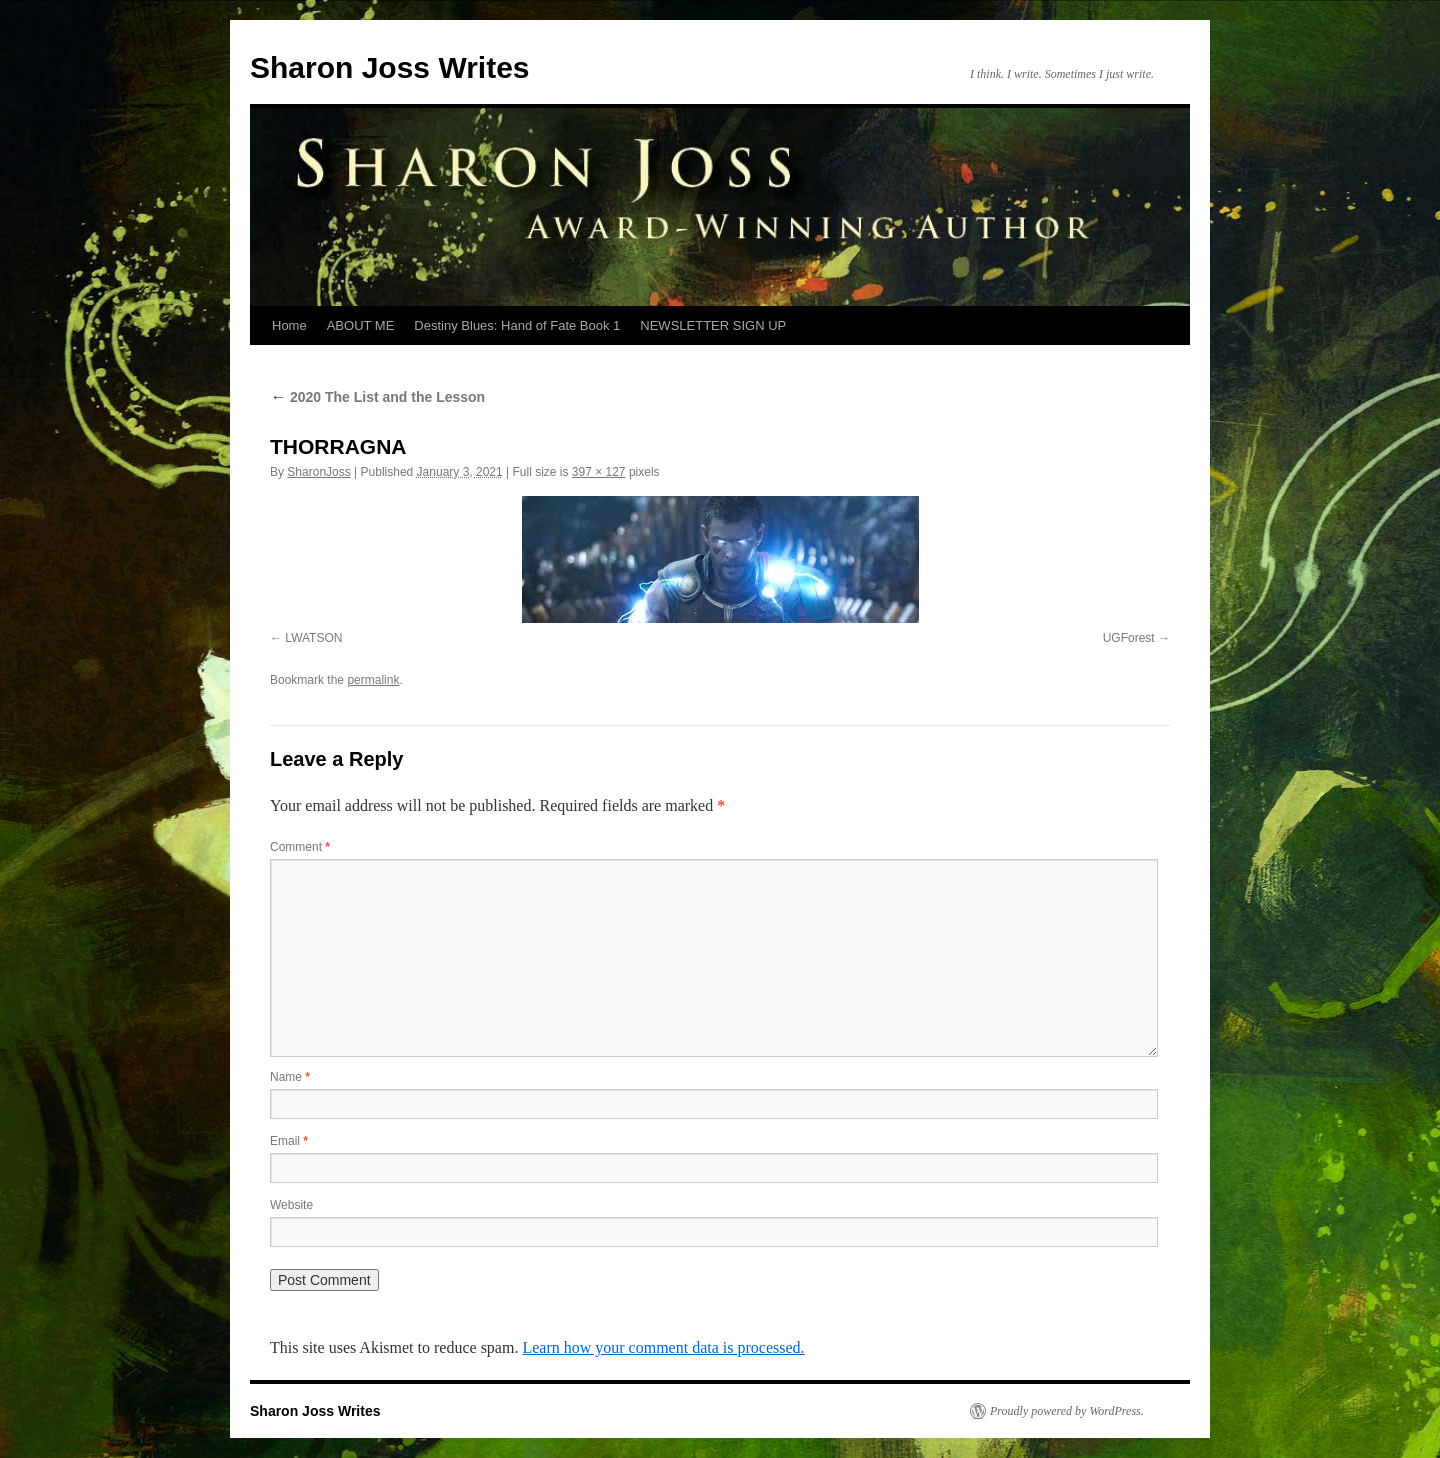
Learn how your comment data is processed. (663, 1347)
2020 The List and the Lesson (377, 397)
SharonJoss (318, 472)
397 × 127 (599, 472)
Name (290, 1077)
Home (289, 325)
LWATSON (313, 638)
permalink (373, 680)
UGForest (1129, 638)
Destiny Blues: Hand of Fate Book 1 (517, 325)
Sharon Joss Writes (390, 67)
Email (289, 1141)
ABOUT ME (361, 325)
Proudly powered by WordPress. (1067, 1411)
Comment (300, 847)
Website (291, 1205)
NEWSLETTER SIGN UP (713, 325)
